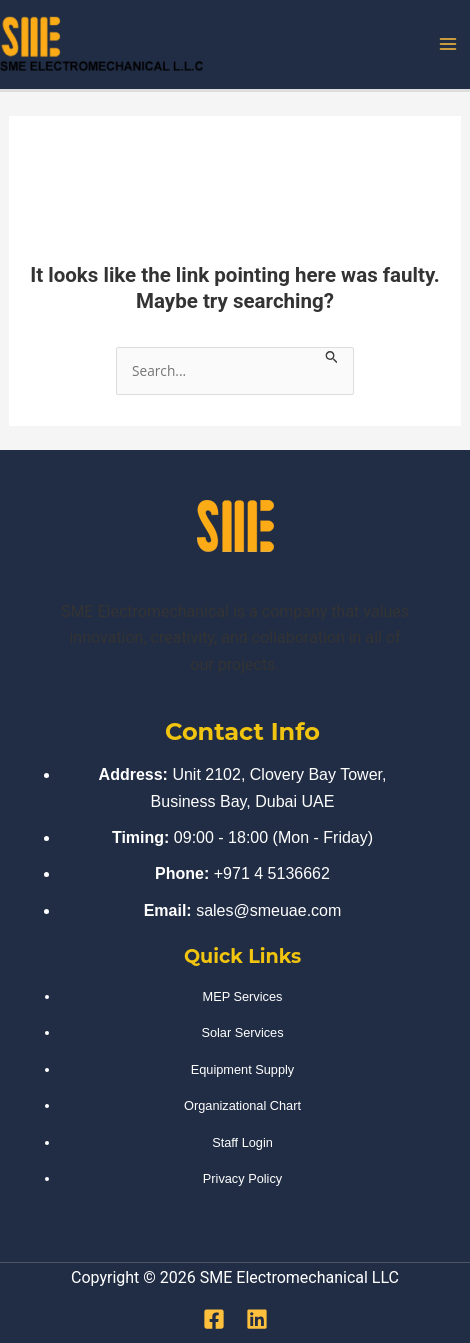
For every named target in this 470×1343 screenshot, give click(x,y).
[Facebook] (214, 1319)
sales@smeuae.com (268, 910)
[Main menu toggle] (448, 44)
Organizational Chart (242, 1105)
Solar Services (242, 1032)
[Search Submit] (332, 356)
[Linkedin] (257, 1319)
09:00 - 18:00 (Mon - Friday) (273, 837)
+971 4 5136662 (272, 873)
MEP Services (243, 996)
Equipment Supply (242, 1069)
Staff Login (242, 1142)
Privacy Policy (242, 1178)
